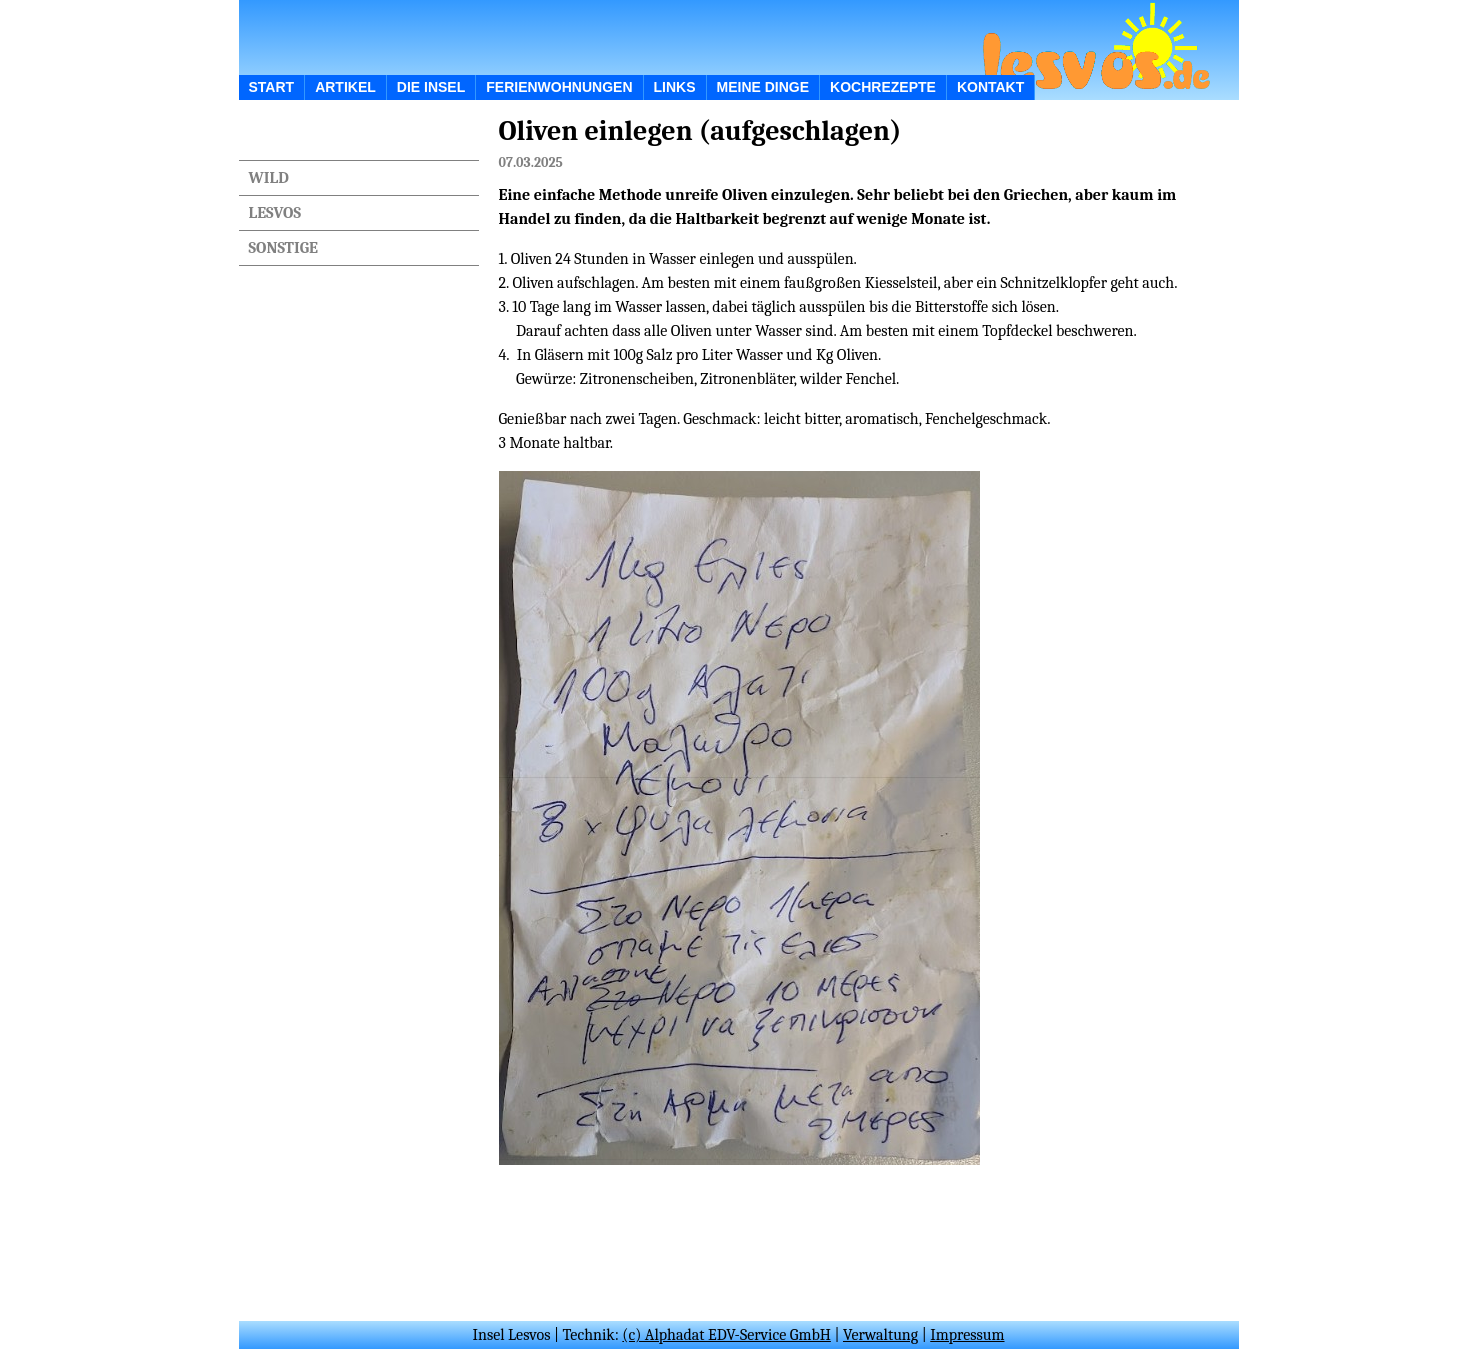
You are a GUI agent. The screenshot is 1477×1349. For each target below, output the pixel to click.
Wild (269, 178)
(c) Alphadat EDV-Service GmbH (726, 1335)
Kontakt (990, 87)
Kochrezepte (883, 87)
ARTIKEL (345, 87)
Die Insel (431, 87)
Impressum (967, 1335)
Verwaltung (880, 1335)
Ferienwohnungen (559, 87)
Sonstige (284, 248)
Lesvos (275, 213)
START (272, 87)
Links (675, 87)
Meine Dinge (763, 87)
